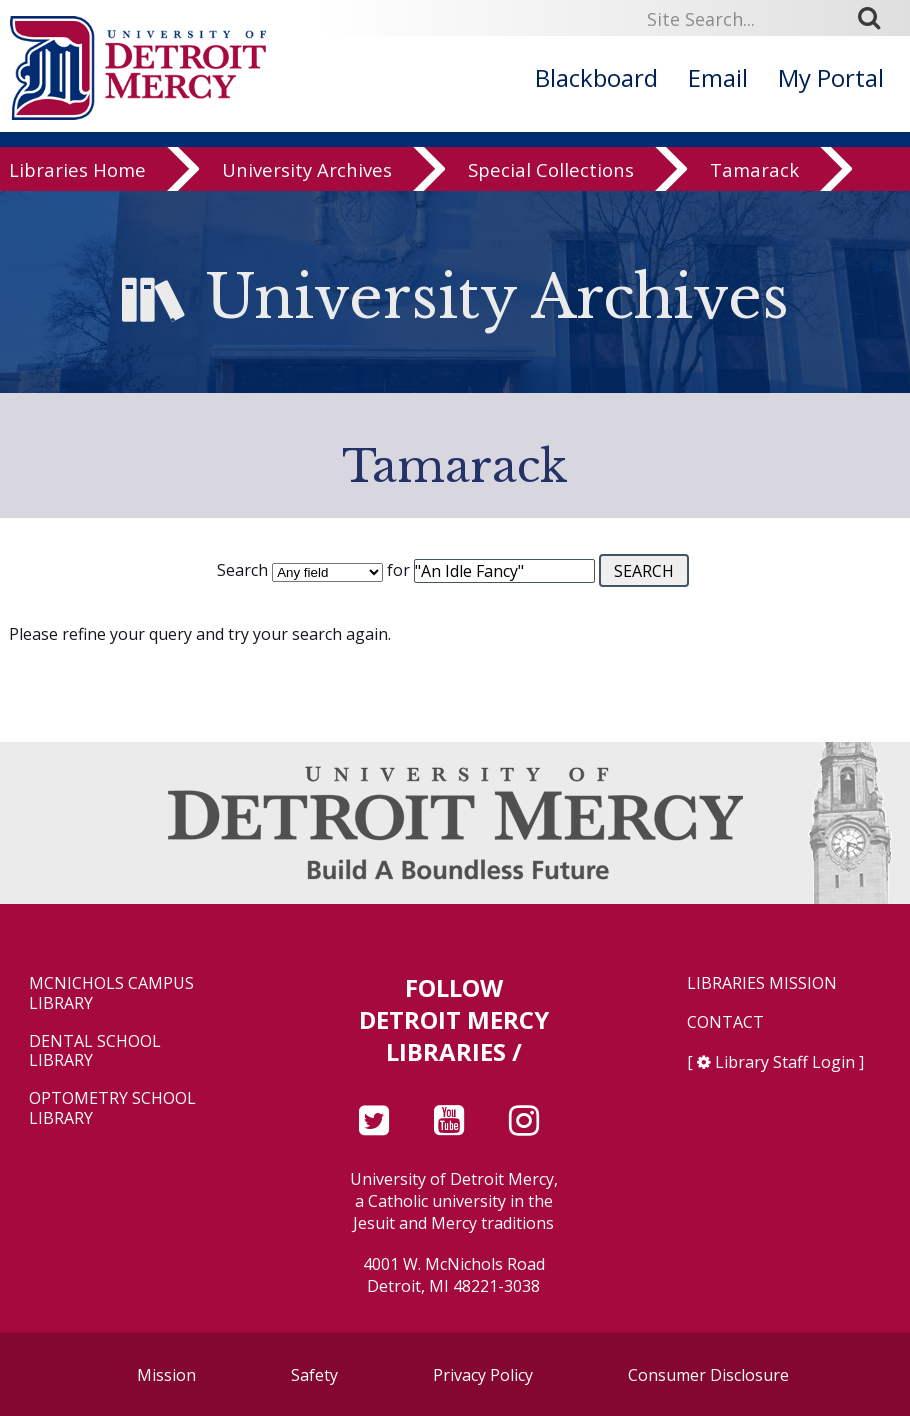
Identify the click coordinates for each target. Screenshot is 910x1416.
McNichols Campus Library (111, 993)
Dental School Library (95, 1051)
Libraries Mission (762, 983)
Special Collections (551, 176)
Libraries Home (77, 176)
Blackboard (596, 77)
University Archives (307, 176)
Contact (725, 1022)
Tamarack (754, 176)
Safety (314, 1375)
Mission (166, 1375)
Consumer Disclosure (708, 1375)
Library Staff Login (785, 1062)
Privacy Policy (483, 1375)
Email (718, 77)
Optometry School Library (112, 1108)
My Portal (831, 77)
